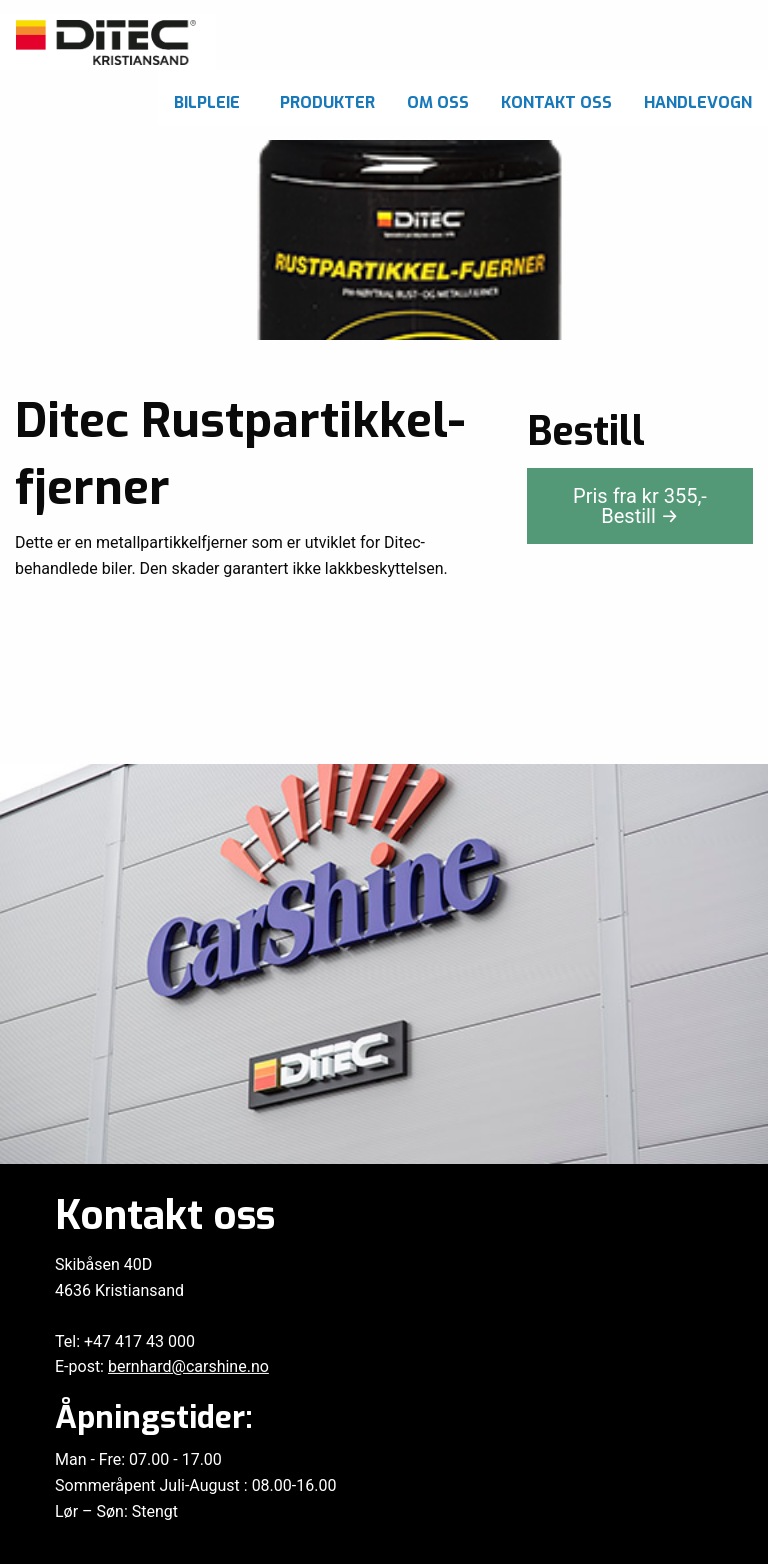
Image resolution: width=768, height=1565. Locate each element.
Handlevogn (698, 102)
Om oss (438, 102)
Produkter (327, 102)
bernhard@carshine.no (188, 1366)
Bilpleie (207, 102)
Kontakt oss (556, 102)
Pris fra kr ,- (640, 506)
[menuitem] (211, 97)
